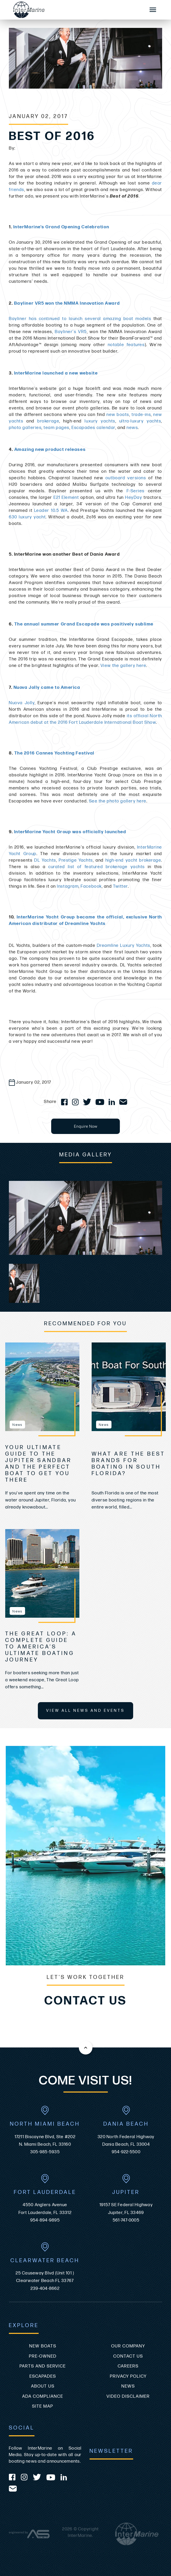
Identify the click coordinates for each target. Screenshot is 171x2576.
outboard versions (125, 478)
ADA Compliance (42, 2396)
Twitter (120, 886)
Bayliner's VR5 (71, 331)
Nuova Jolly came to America (47, 687)
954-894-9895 (45, 2220)
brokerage (48, 421)
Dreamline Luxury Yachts (123, 945)
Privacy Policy (128, 2376)
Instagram (68, 886)
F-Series (136, 491)
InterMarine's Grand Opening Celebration (61, 227)
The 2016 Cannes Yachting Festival (54, 753)
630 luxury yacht (27, 517)
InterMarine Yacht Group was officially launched (70, 832)
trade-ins (141, 414)
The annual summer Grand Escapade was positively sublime (84, 624)
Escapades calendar (93, 427)
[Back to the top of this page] (85, 2047)
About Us (43, 2386)
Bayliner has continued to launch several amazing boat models (80, 318)
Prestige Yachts (76, 860)
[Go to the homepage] (73, 10)
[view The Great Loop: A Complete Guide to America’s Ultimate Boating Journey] (42, 1573)
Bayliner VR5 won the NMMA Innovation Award (67, 303)
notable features (126, 344)
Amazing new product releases (50, 449)
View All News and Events (85, 1710)
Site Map (42, 2406)
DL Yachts (45, 860)
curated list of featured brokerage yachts (96, 866)
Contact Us (128, 2356)
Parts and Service (43, 2366)
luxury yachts (100, 421)
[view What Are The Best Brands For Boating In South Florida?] (129, 1386)
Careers (128, 2366)
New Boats (42, 2346)
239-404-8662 (45, 2288)
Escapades (43, 2376)
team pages (56, 427)
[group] (85, 1218)
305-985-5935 (45, 2152)
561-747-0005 (126, 2220)
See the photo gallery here (117, 801)
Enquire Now (85, 1126)
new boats (118, 414)
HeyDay (133, 497)
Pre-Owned (43, 2356)
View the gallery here (123, 665)
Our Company (128, 2346)
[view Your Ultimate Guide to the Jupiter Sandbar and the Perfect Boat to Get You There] (42, 1386)
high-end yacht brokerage (133, 860)
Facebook (91, 886)
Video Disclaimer (128, 2396)
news (132, 427)
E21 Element (66, 497)
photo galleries (25, 427)
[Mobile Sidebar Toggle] (153, 10)
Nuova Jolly (22, 703)
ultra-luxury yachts (140, 421)
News (128, 2386)
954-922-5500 (126, 2152)
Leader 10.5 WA (51, 510)
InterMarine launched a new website (56, 373)
